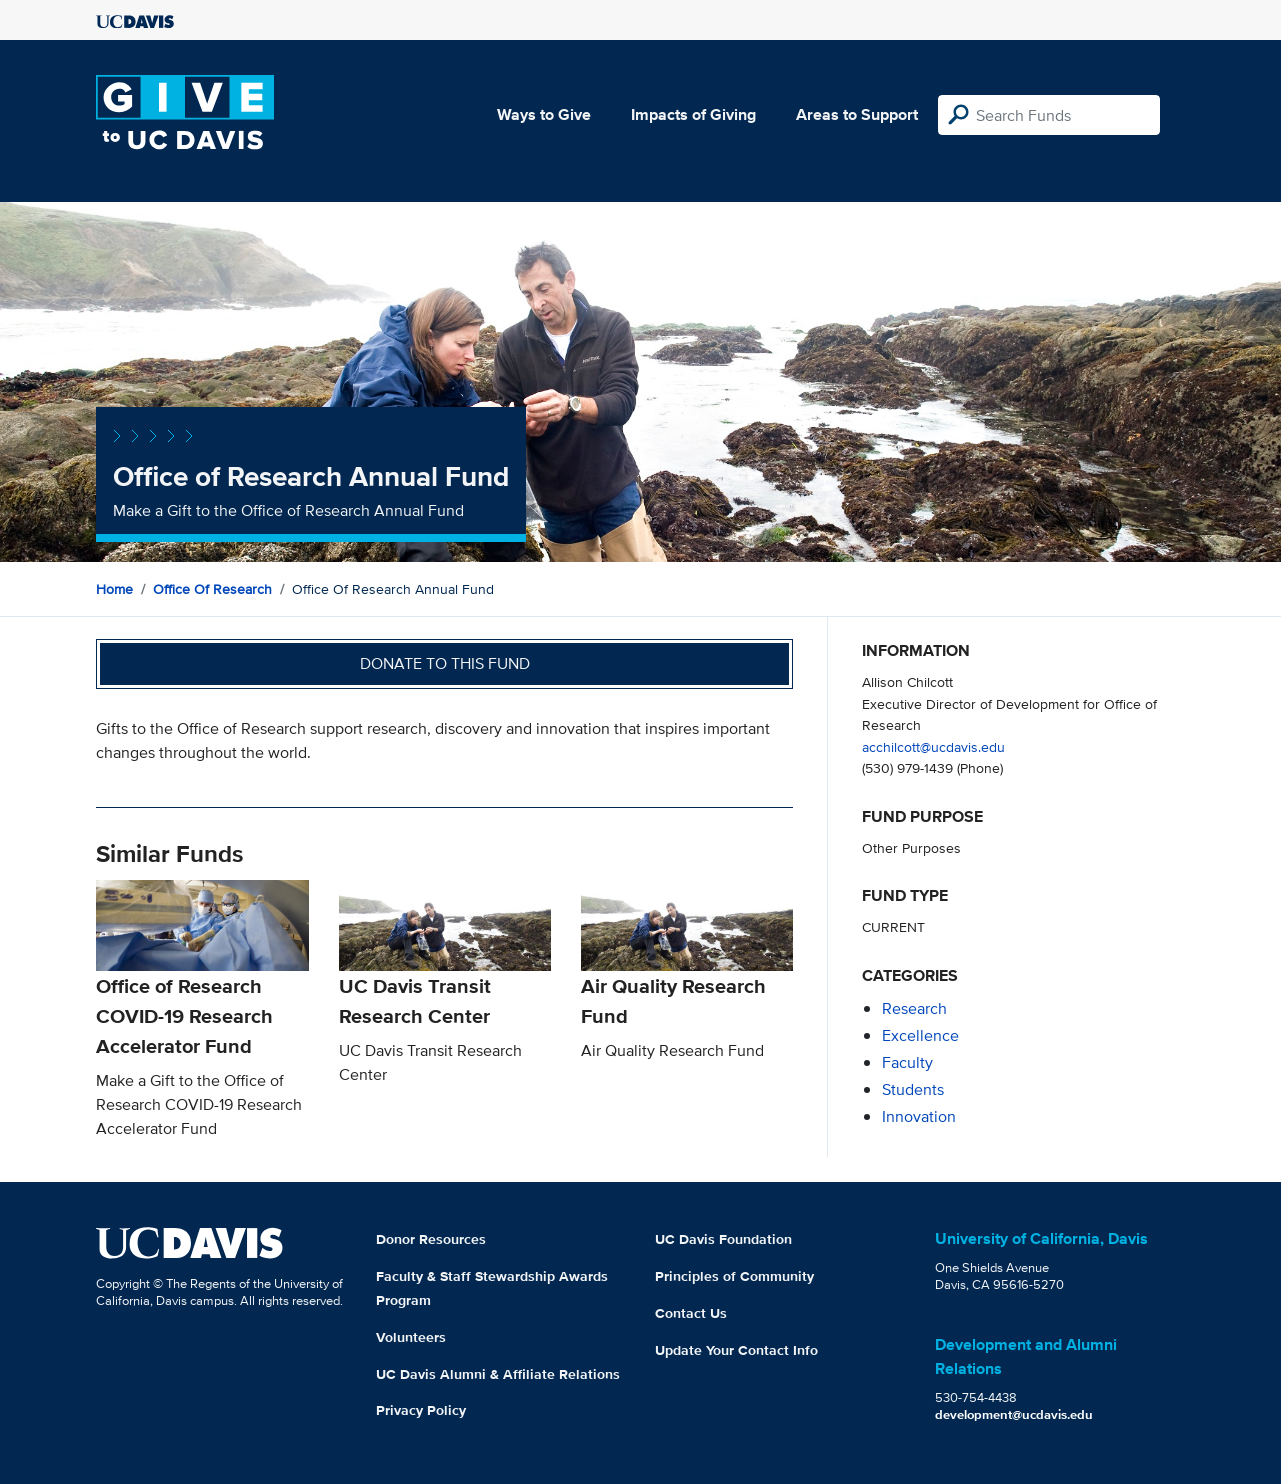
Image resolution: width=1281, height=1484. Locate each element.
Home (114, 589)
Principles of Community (734, 1276)
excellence (920, 1035)
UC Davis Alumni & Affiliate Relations (498, 1374)
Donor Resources (431, 1239)
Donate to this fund (445, 663)
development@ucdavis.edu (1014, 1414)
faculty (907, 1062)
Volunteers (411, 1337)
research (914, 1008)
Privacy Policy (421, 1410)
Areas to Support (857, 114)
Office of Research (212, 589)
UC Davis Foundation (723, 1239)
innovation (919, 1116)
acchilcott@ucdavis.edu (933, 746)
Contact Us (691, 1313)
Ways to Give (544, 114)
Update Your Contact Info (736, 1350)
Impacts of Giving (693, 114)
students (913, 1089)
